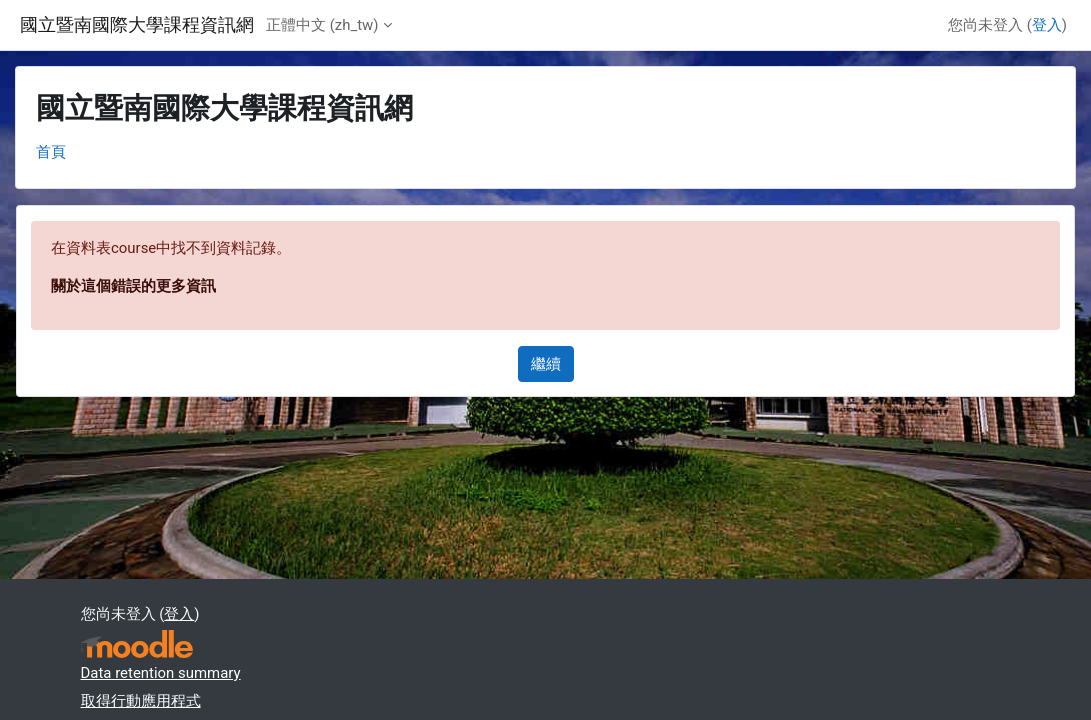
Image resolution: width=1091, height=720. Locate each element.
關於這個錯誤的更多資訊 (133, 286)
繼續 (546, 364)
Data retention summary (161, 673)
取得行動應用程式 (141, 701)
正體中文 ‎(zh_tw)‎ (322, 25)
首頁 (51, 152)
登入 (1047, 25)
